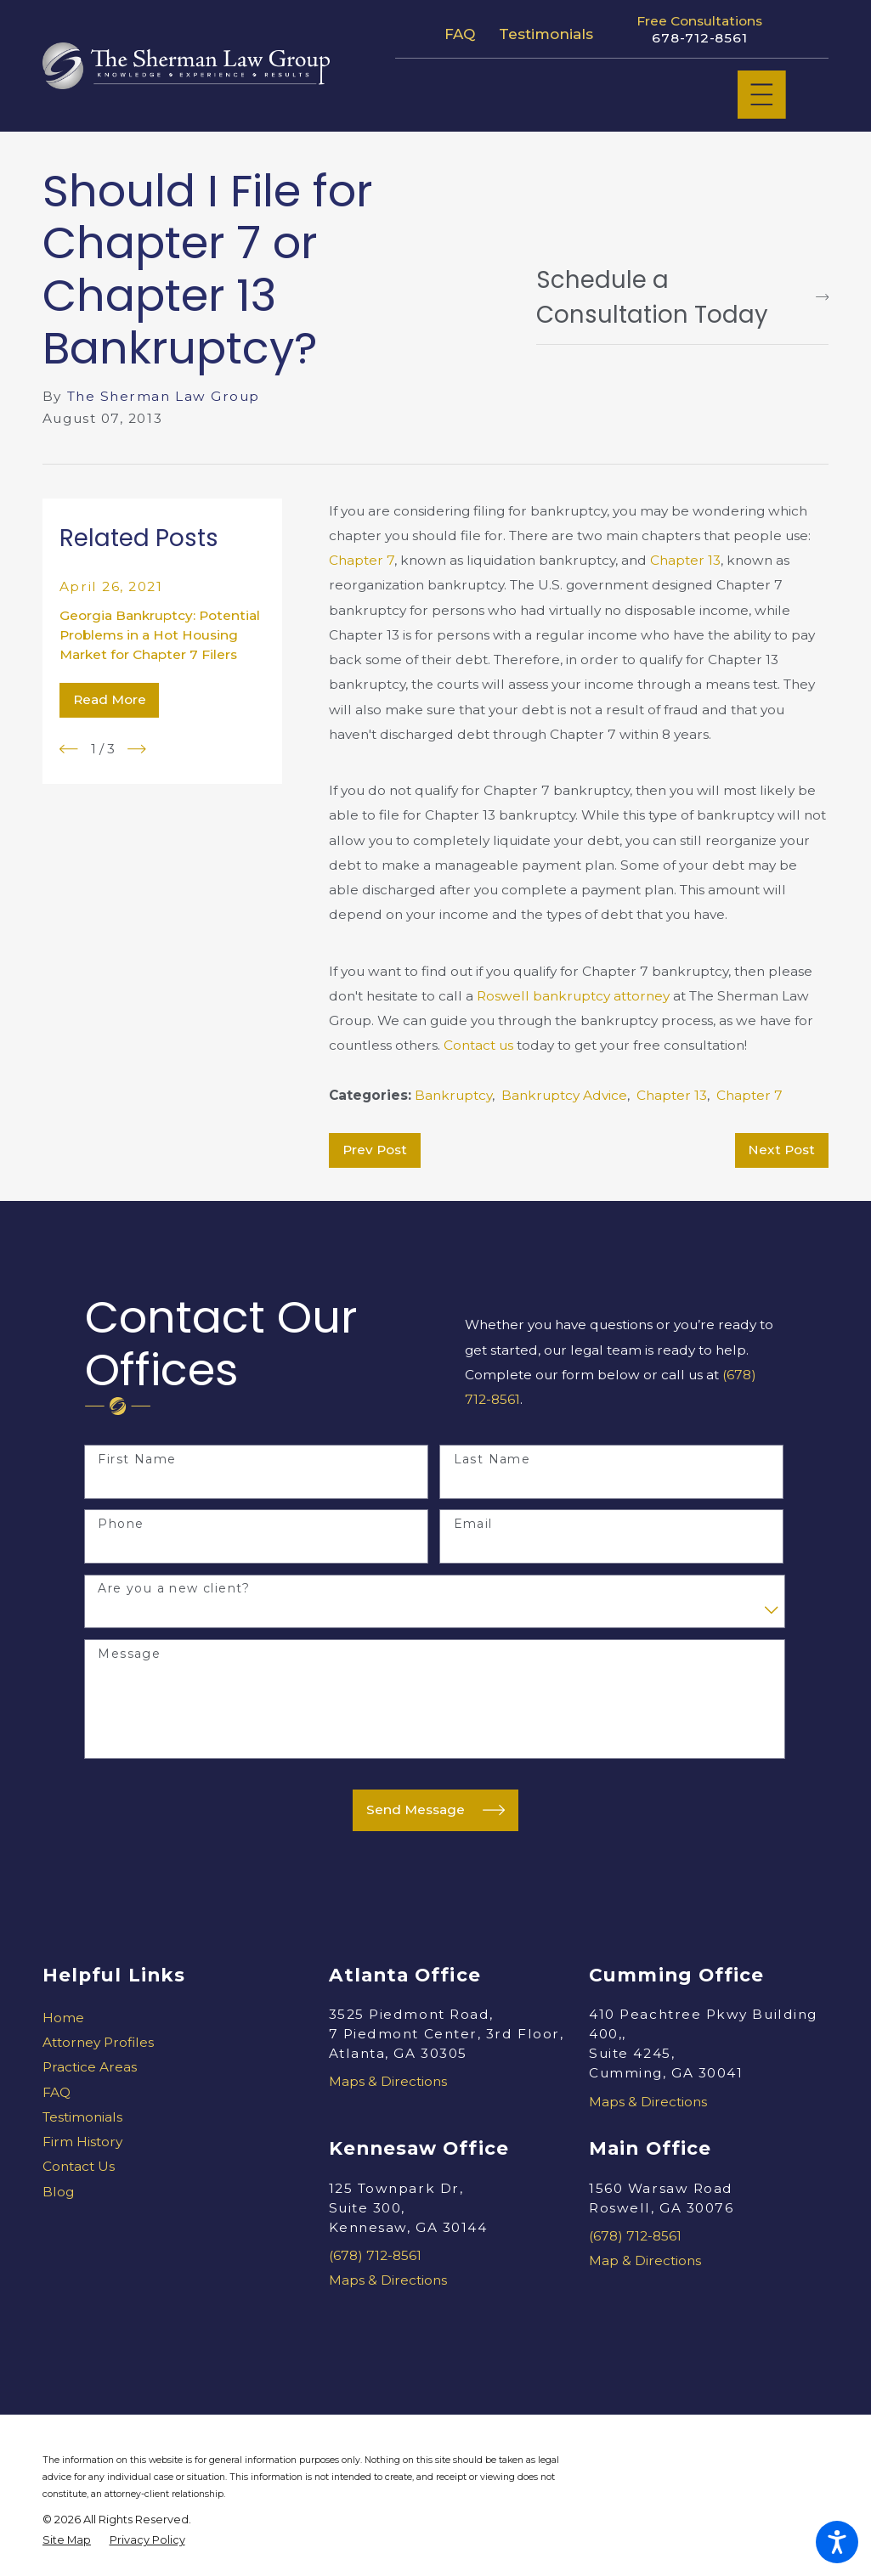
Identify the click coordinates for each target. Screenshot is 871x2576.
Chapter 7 (361, 560)
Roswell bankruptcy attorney (573, 996)
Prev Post (374, 1149)
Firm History (82, 2142)
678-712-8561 (699, 38)
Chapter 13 (685, 560)
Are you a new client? (174, 1588)
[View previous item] (68, 749)
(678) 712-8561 (375, 2255)
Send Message (436, 1810)
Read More (109, 699)
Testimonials (546, 33)
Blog (58, 2192)
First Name (137, 1459)
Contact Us (78, 2166)
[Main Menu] (762, 94)
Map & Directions (645, 2260)
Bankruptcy (453, 1095)
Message (129, 1654)
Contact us (478, 1045)
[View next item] (136, 749)
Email (473, 1524)
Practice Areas (89, 2067)
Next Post (781, 1149)
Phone (121, 1524)
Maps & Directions (388, 2081)
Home (63, 2018)
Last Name (492, 1459)
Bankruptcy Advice (564, 1095)
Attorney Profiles (98, 2042)
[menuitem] (162, 2017)
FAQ (459, 33)
